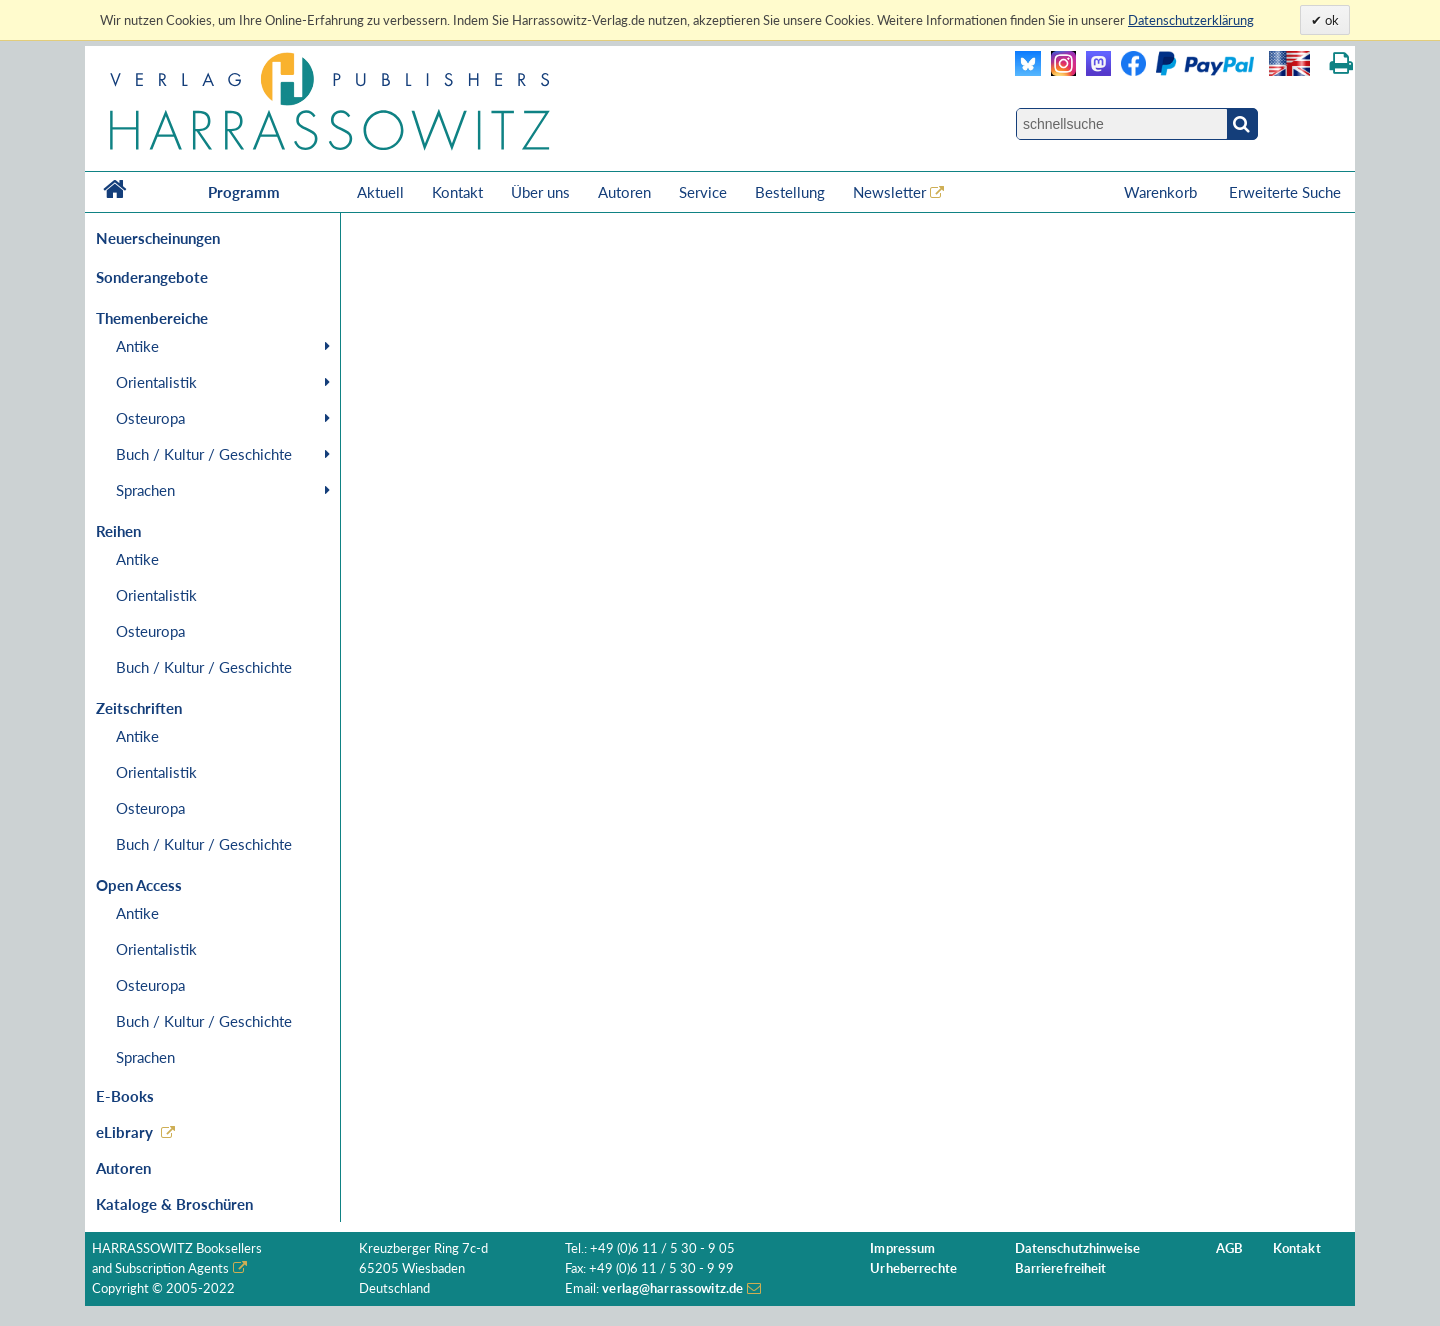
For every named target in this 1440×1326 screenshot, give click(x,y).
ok (1330, 20)
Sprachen (145, 490)
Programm (244, 192)
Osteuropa (150, 418)
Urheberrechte (913, 1268)
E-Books (125, 1096)
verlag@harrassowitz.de (672, 1288)
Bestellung (790, 192)
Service (703, 192)
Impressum (902, 1248)
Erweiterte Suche (1285, 192)
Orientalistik (156, 382)
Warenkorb (1162, 192)
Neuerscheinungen (158, 238)
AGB (1229, 1248)
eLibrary (124, 1132)
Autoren (624, 192)
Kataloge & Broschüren (174, 1204)
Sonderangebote (152, 277)
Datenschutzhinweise (1077, 1248)
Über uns (540, 192)
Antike (137, 346)
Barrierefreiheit (1061, 1268)
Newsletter (889, 192)
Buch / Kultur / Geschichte (204, 454)
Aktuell (380, 192)
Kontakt (457, 192)
